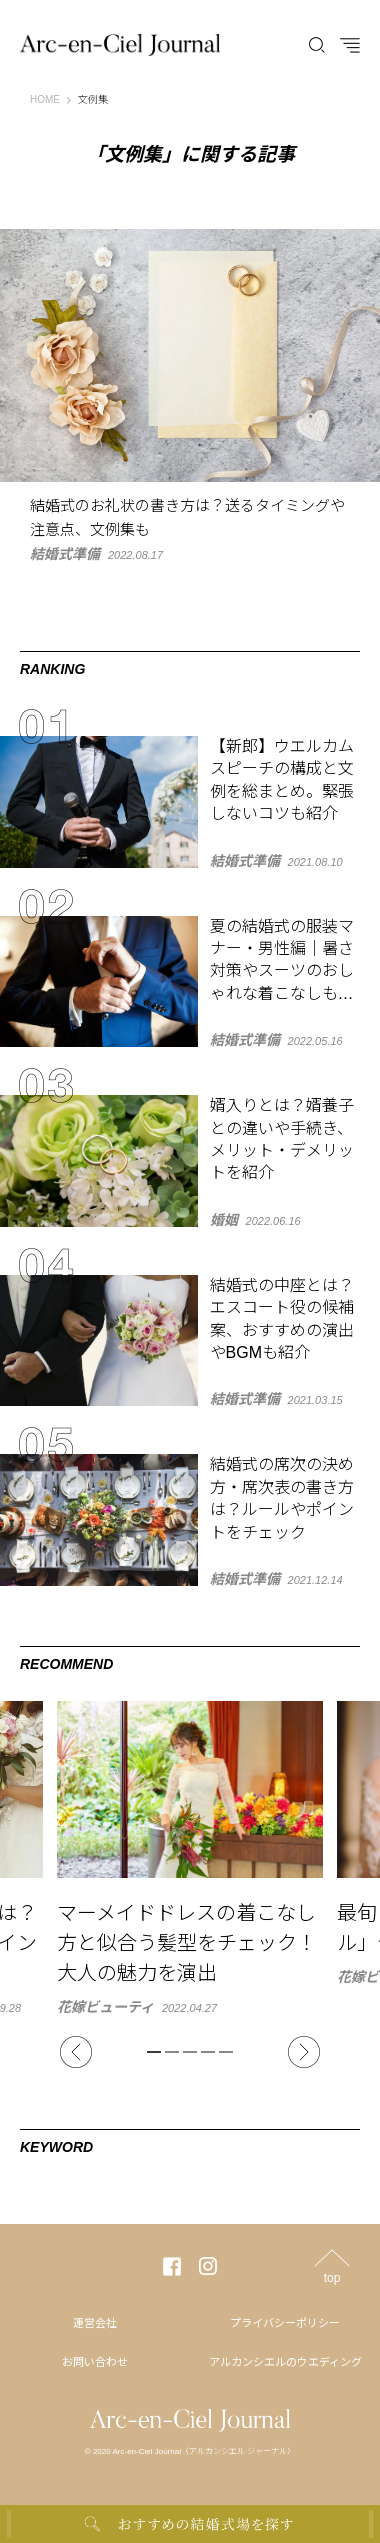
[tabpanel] (190, 1857)
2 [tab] (172, 2052)
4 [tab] (208, 2052)
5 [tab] (226, 2052)
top (332, 2277)
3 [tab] (190, 2052)
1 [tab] (154, 2052)
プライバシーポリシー (285, 2323)
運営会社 (95, 2323)
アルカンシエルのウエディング (285, 2362)
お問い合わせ (95, 2362)
